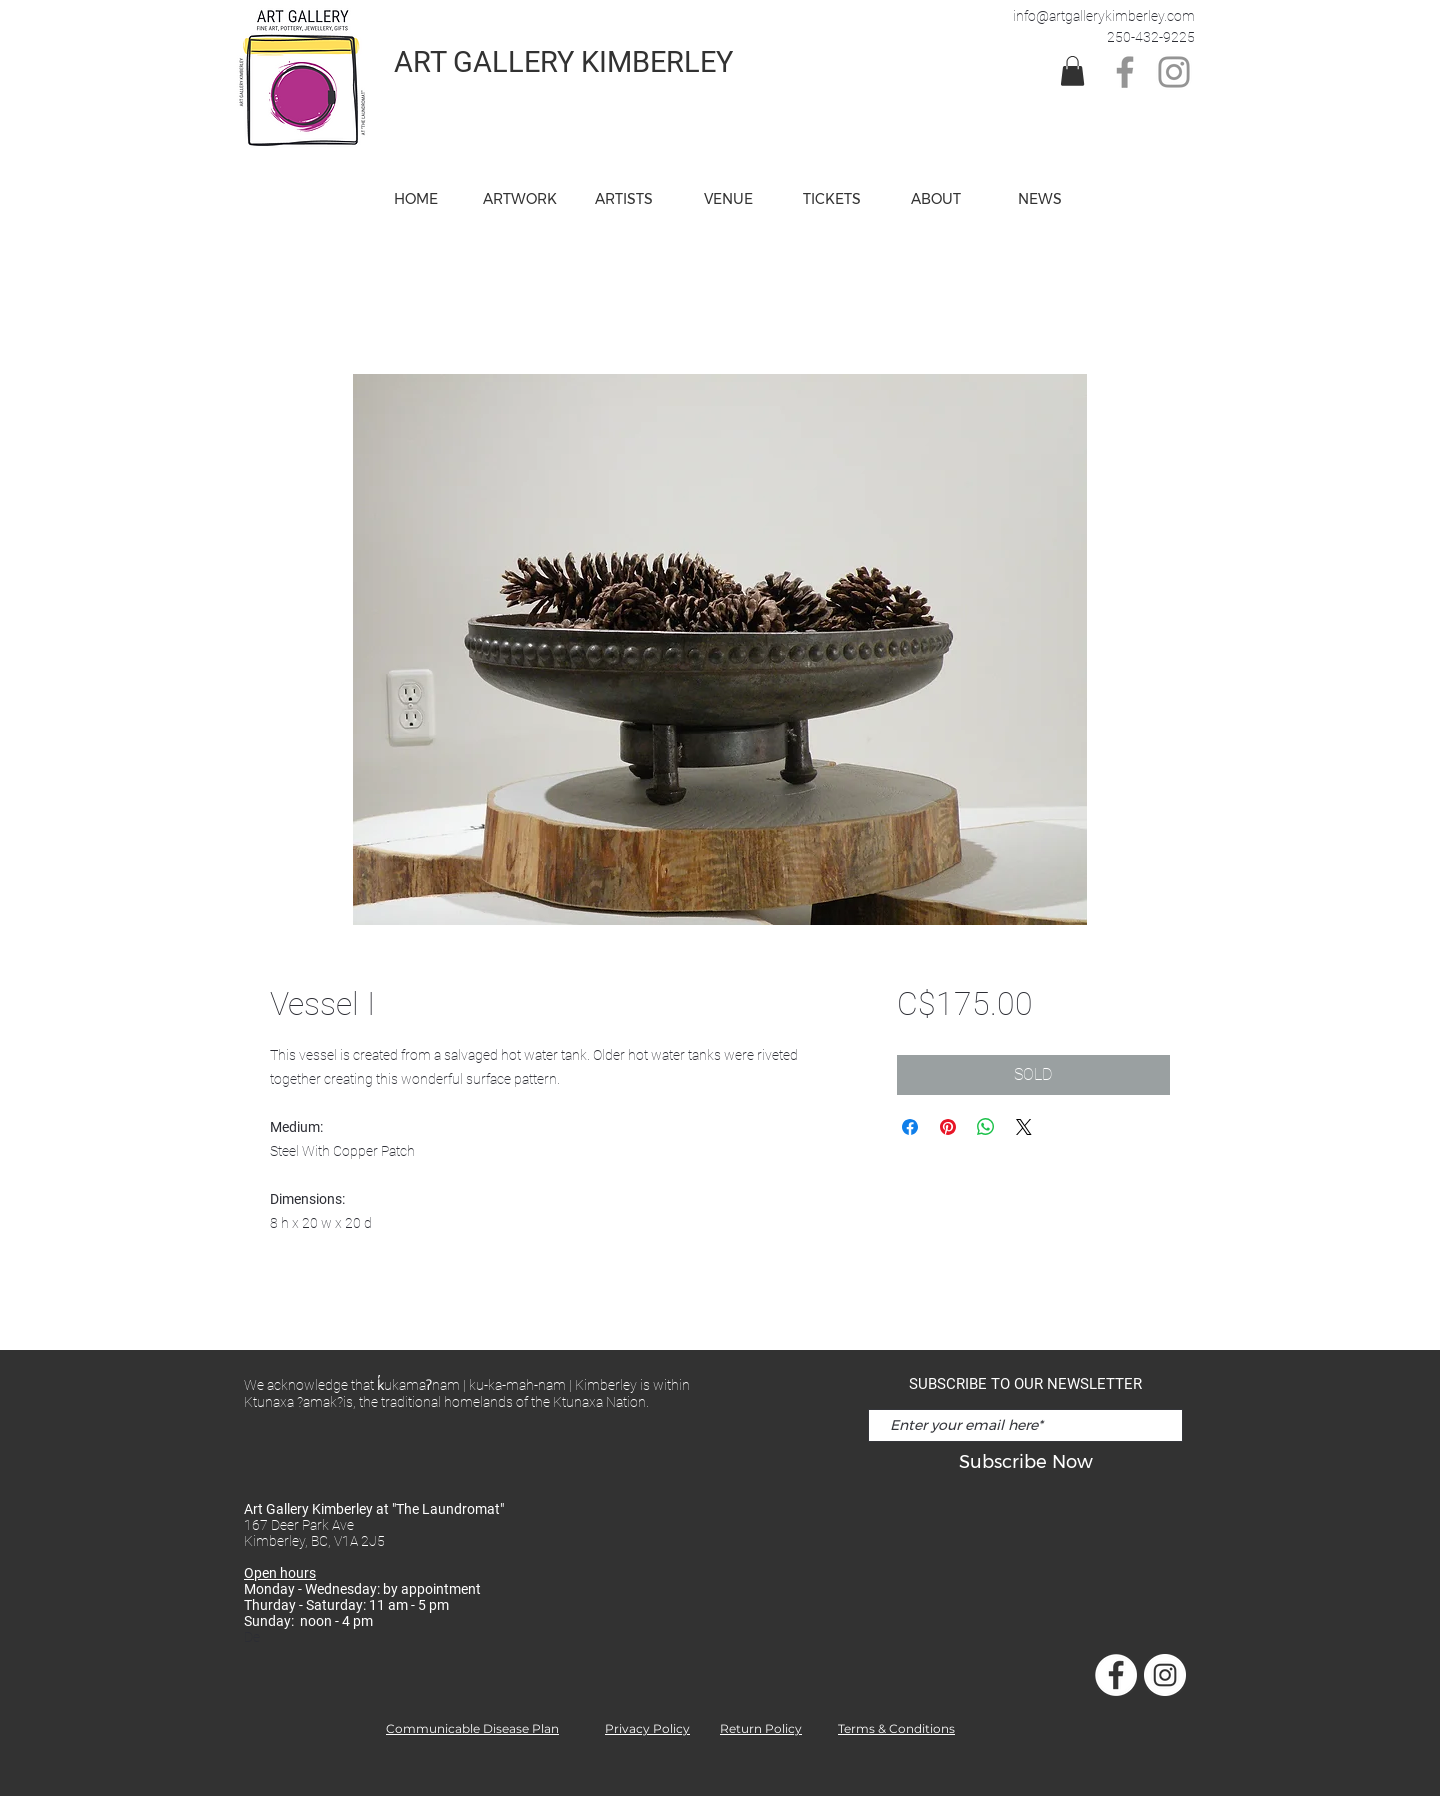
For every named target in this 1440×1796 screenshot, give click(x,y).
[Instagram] (1174, 72)
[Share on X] (1024, 1127)
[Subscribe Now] (1025, 1462)
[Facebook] (1125, 72)
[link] (1072, 71)
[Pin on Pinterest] (948, 1127)
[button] (728, 199)
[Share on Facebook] (910, 1127)
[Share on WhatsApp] (986, 1127)
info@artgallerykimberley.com (1104, 16)
